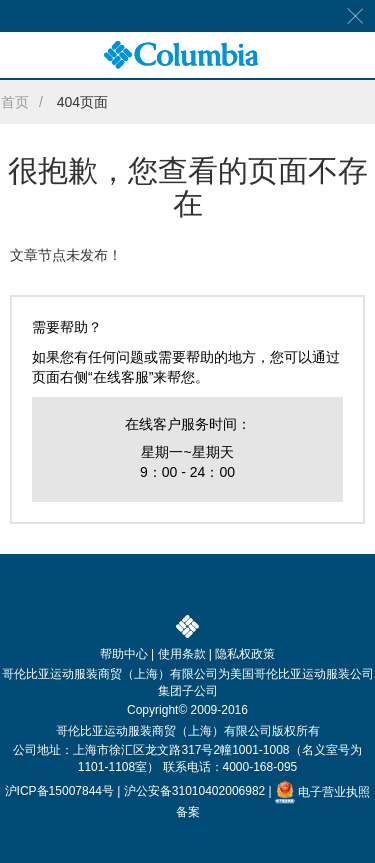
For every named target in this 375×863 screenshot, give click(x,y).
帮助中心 (124, 654)
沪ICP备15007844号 (59, 792)
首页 (15, 102)
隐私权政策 (245, 654)
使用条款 (182, 654)
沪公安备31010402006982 (194, 792)
